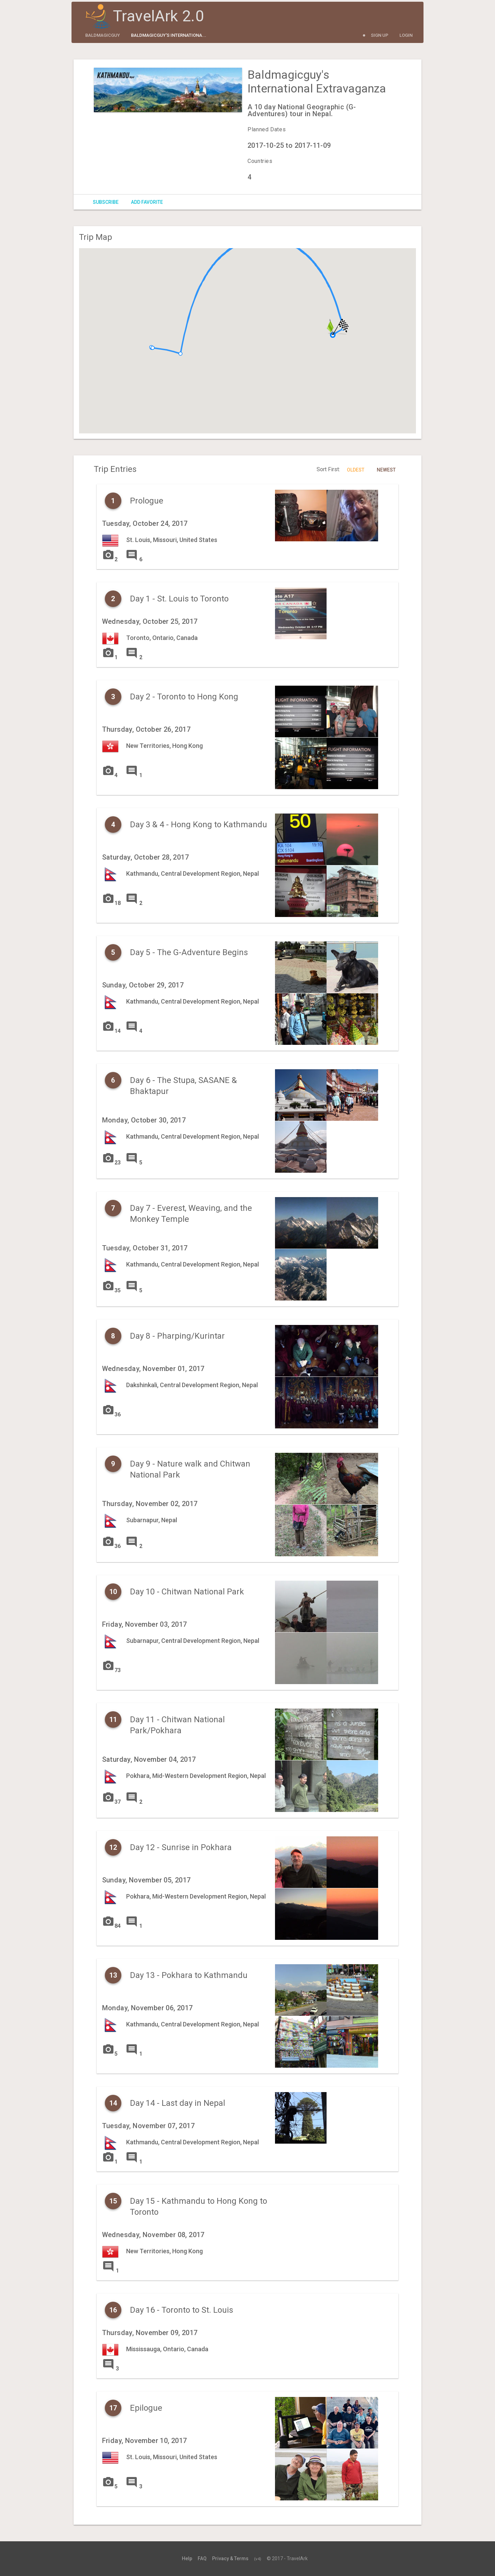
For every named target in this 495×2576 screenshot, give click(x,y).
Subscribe (106, 202)
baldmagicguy (102, 35)
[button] (180, 354)
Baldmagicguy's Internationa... (168, 35)
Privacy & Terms (230, 2558)
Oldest (355, 470)
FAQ (202, 2558)
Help (187, 2558)
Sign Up (379, 35)
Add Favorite (147, 202)
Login (405, 35)
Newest (386, 470)
